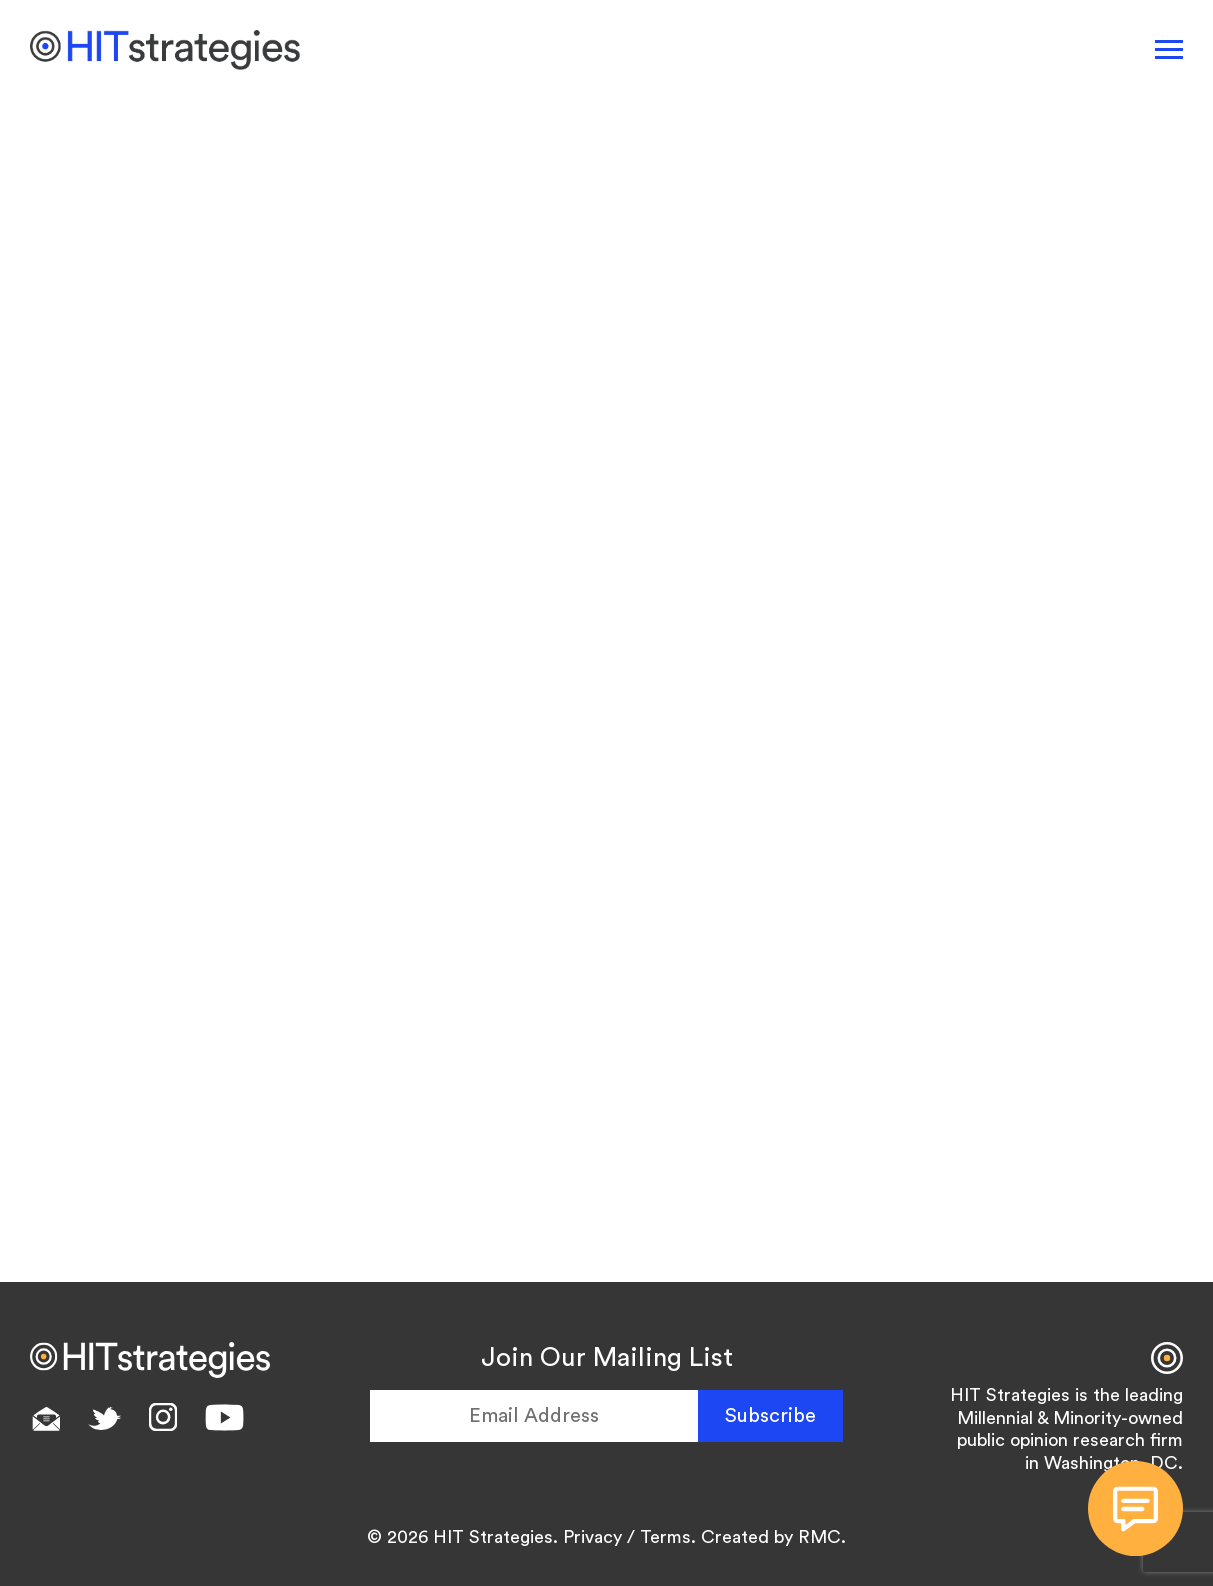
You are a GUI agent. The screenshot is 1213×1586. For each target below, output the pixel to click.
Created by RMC (771, 1537)
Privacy (592, 1537)
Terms (665, 1537)
